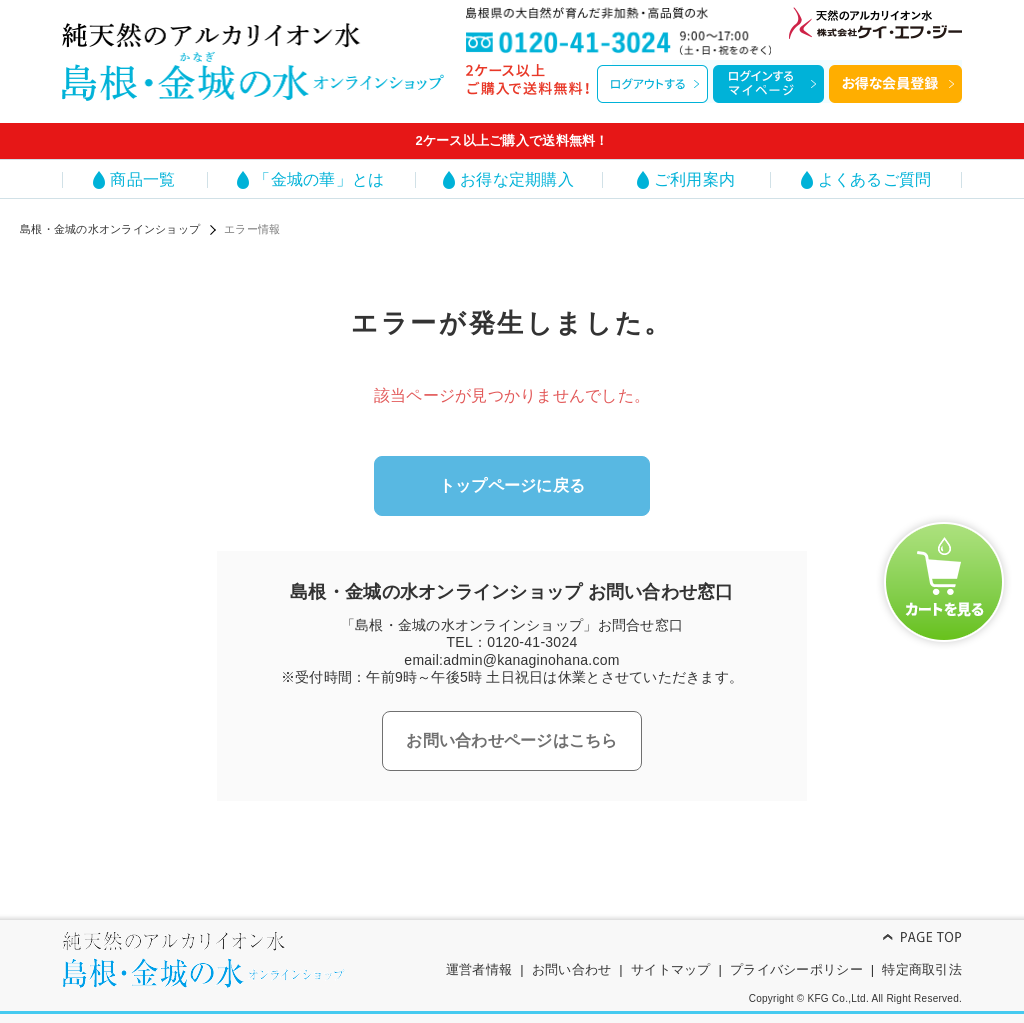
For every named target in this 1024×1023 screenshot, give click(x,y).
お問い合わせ (572, 969)
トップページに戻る (512, 485)
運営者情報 (479, 969)
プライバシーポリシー (796, 969)
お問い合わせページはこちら (511, 740)
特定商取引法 (922, 969)
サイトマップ (671, 969)
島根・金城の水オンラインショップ (110, 229)
